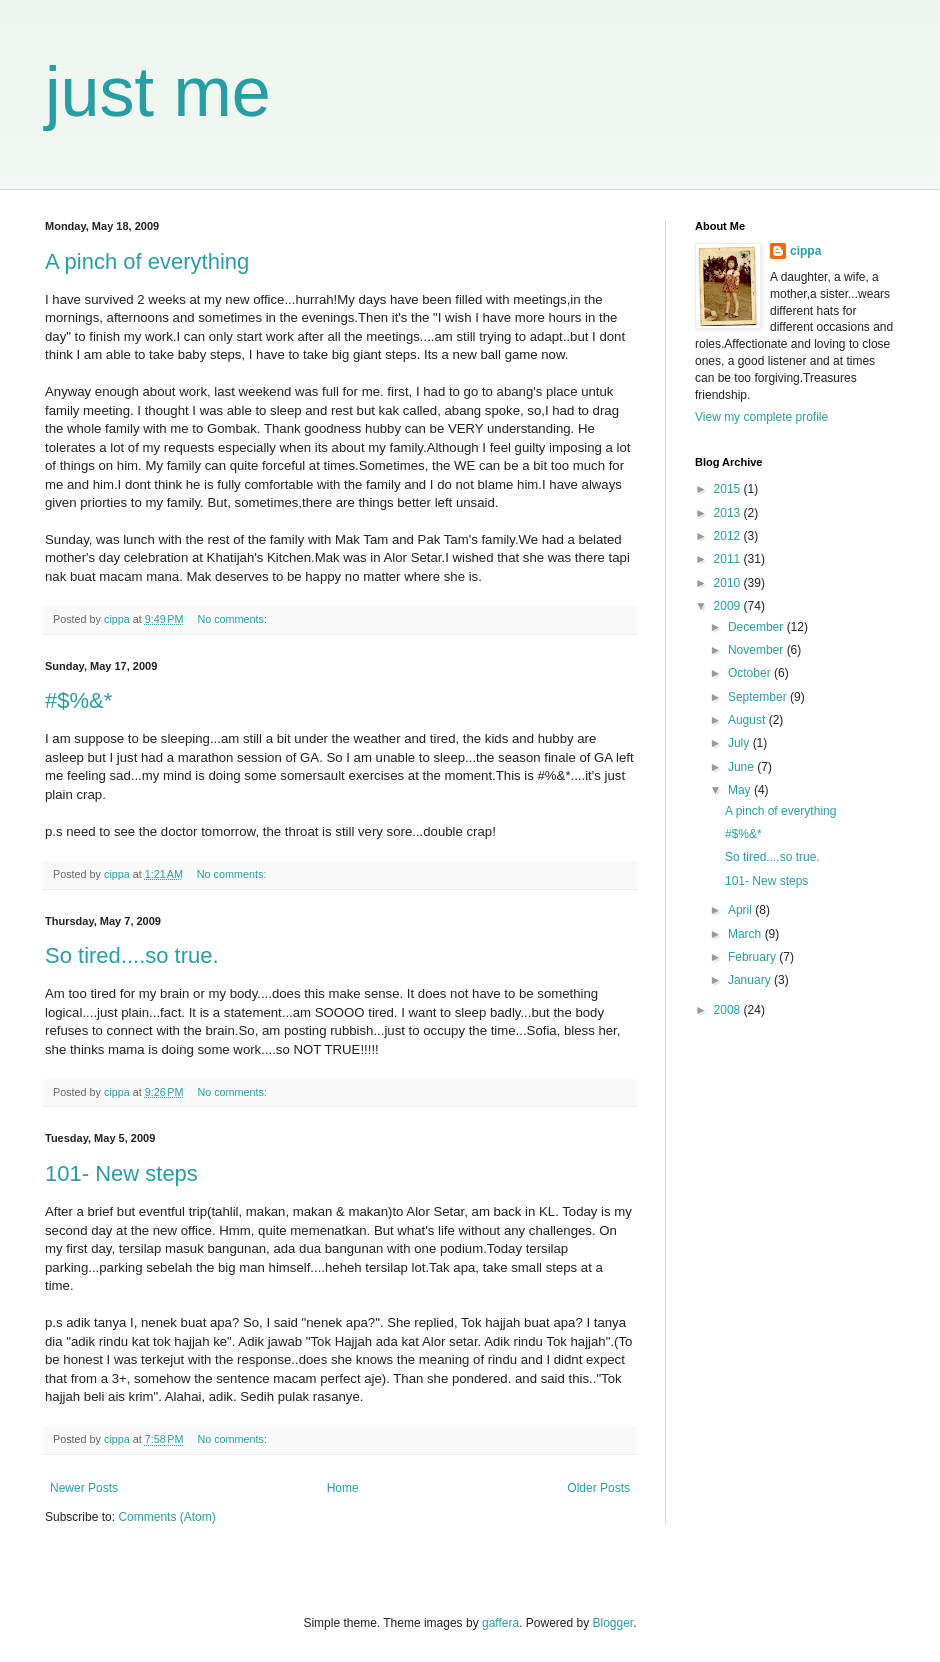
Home (343, 1488)
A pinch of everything (147, 261)
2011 (729, 559)
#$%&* (78, 700)
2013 (729, 513)
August (748, 720)
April (741, 910)
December (757, 627)
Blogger (613, 1623)
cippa (805, 251)
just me (158, 92)
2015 (729, 489)
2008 (729, 1010)
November (757, 650)
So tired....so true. (132, 955)
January (751, 980)
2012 (729, 536)
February (753, 957)
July (740, 743)
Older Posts (598, 1488)
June (742, 767)
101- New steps (121, 1173)
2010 (729, 583)
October (751, 673)
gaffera (500, 1623)
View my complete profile (761, 417)
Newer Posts (84, 1488)
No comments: (233, 619)
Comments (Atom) (166, 1517)
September (759, 697)
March (746, 934)
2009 (729, 606)
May (741, 790)
